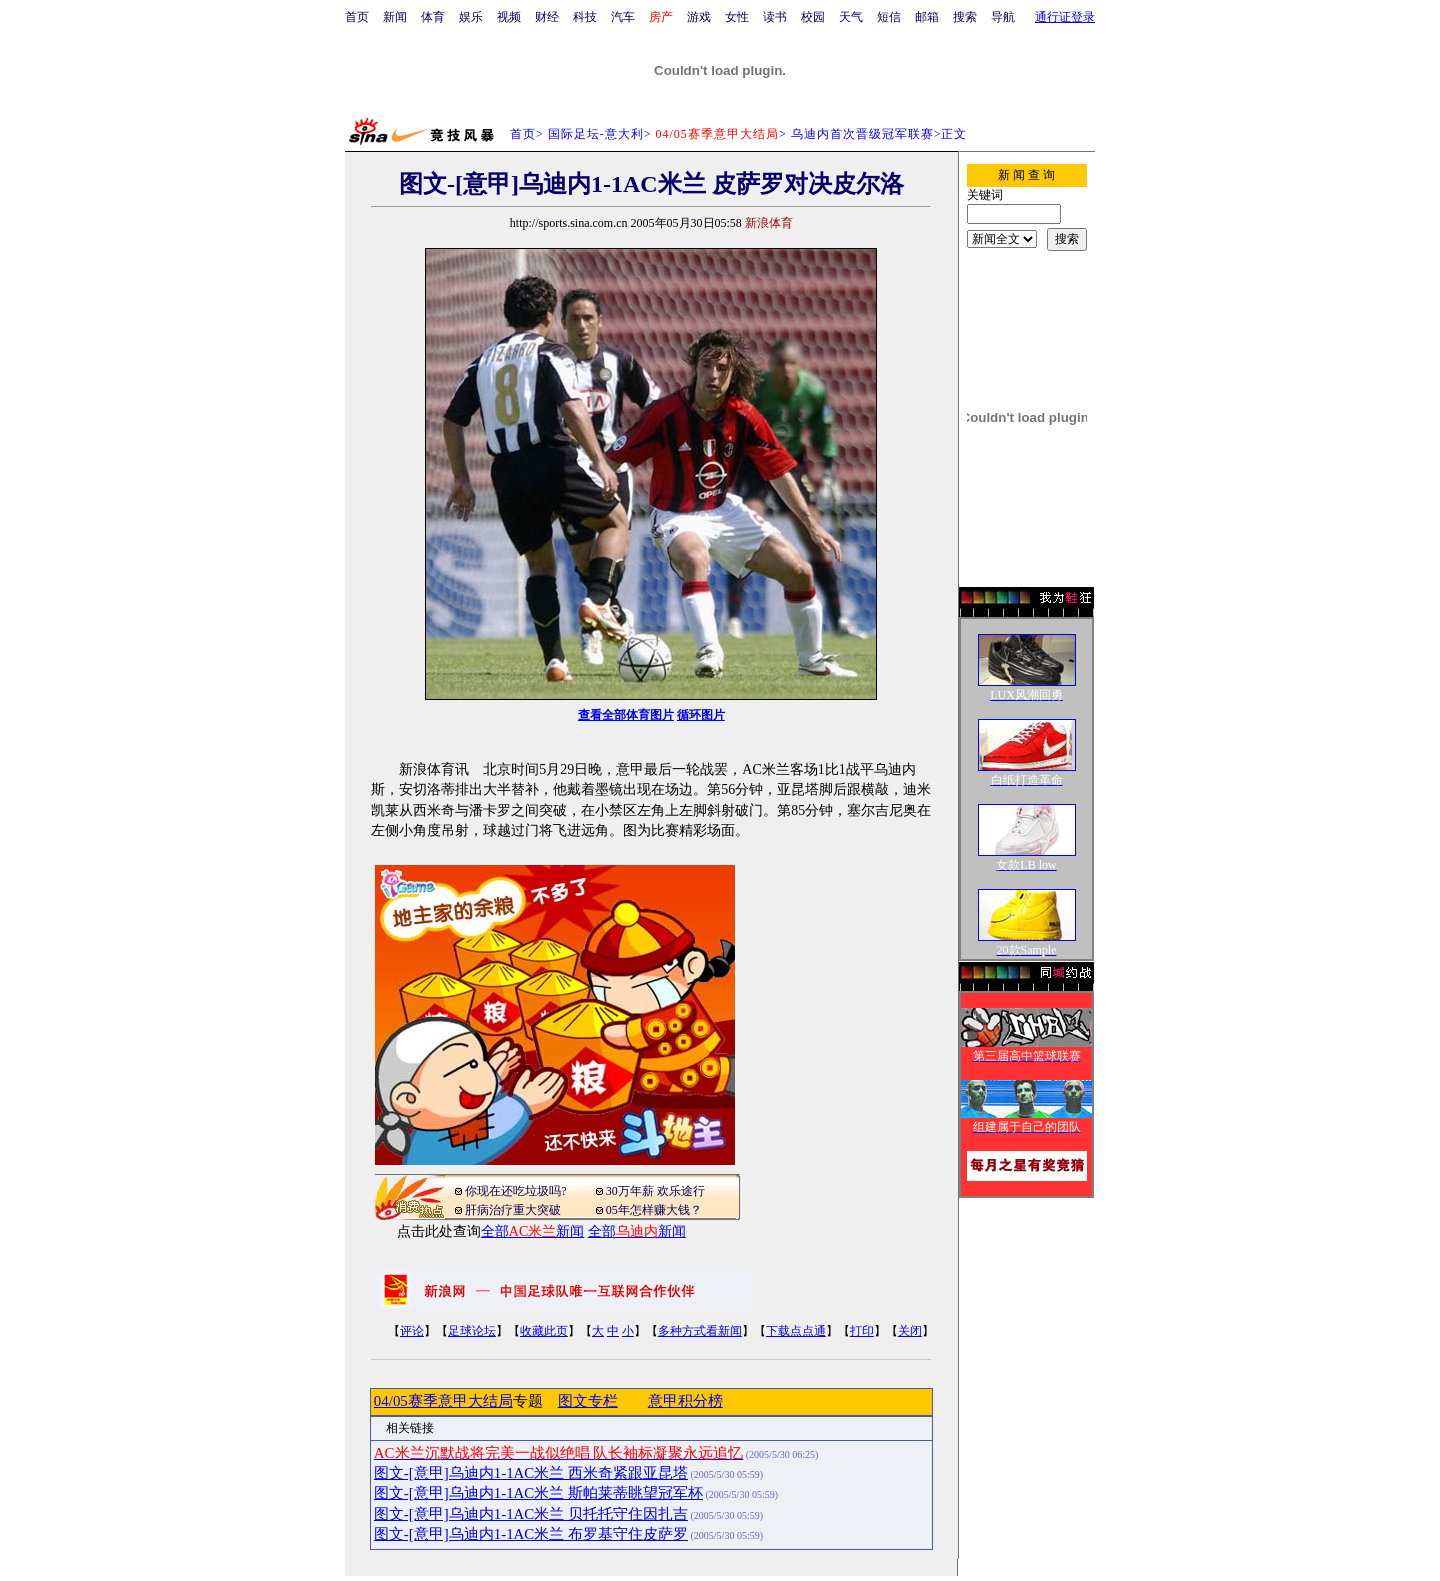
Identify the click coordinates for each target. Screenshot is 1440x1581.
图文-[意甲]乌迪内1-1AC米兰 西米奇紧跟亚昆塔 (531, 1473)
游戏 (699, 17)
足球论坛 (472, 1331)
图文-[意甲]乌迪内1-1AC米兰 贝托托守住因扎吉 (531, 1514)
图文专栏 (588, 1401)
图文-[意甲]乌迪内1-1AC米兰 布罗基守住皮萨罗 (531, 1534)
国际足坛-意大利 (596, 134)
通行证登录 (1065, 17)
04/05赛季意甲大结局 (443, 1401)
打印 (862, 1331)
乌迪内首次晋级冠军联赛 (862, 134)
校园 (813, 17)
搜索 (965, 17)
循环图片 (701, 715)
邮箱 (927, 17)
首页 (357, 17)
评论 (412, 1331)
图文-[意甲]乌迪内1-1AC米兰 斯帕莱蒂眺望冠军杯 (538, 1493)
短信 (889, 17)
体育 (433, 17)
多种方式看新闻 (700, 1331)
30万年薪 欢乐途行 (655, 1191)
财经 (547, 17)
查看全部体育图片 (626, 715)
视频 (509, 17)
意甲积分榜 (685, 1401)
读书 (775, 17)
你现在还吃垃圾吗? (515, 1191)
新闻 (395, 17)
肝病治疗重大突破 (513, 1210)
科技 (585, 17)
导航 (1003, 17)
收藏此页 (544, 1331)
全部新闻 (532, 1231)
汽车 (623, 17)
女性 (737, 17)
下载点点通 (796, 1331)
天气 (851, 17)
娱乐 (471, 17)
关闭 (910, 1331)
